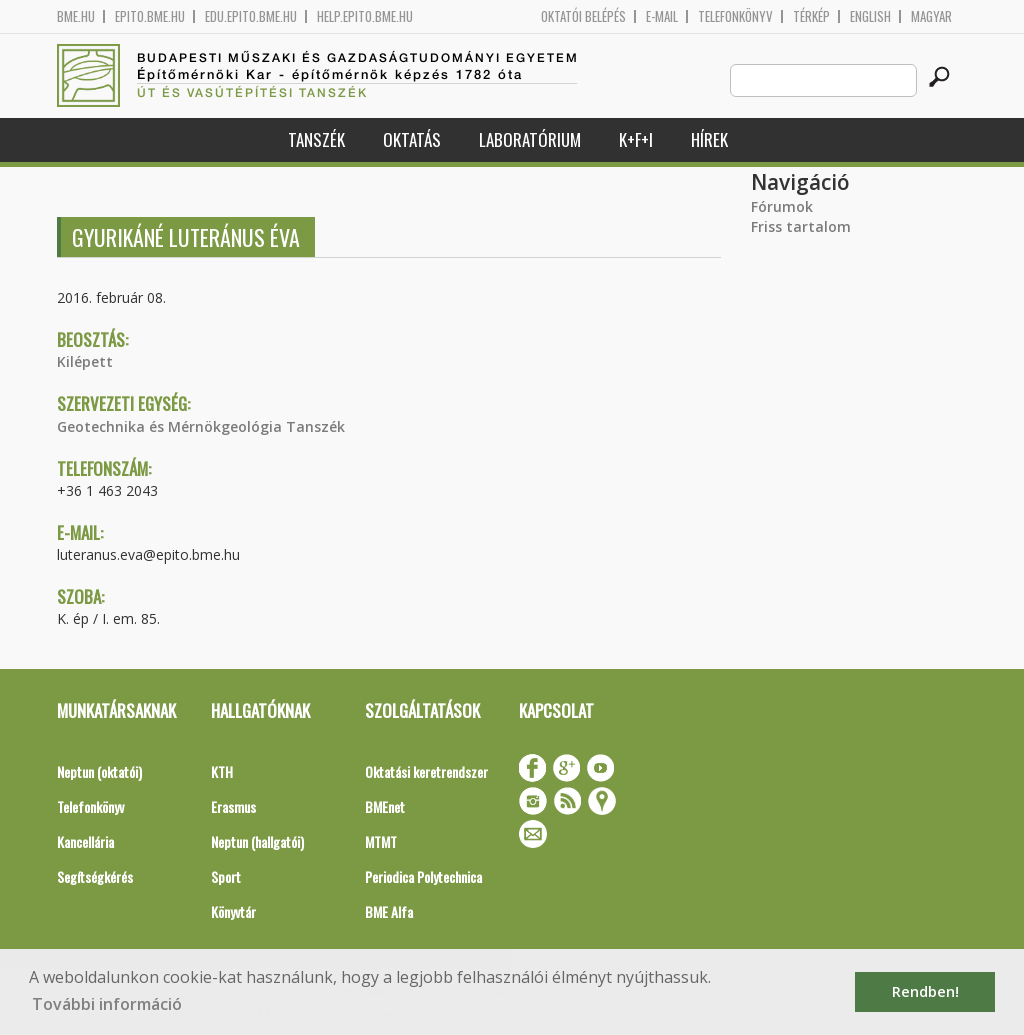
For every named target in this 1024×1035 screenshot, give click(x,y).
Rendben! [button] (925, 991)
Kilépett (85, 361)
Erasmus (233, 806)
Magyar (931, 16)
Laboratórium (530, 139)
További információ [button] (107, 1004)
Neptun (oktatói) (99, 771)
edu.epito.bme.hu (251, 16)
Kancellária (85, 841)
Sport (226, 876)
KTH (222, 771)
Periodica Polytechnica (423, 876)
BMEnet (385, 806)
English (870, 16)
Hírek (709, 139)
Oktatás (412, 139)
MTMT (381, 841)
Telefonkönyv (735, 16)
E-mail (662, 16)
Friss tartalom (801, 226)
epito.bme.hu (150, 16)
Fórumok (782, 206)
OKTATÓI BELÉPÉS (583, 16)
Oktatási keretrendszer (426, 771)
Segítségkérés (95, 876)
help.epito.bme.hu (365, 16)
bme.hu (76, 16)
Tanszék (316, 139)
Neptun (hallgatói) (257, 841)
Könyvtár (233, 911)
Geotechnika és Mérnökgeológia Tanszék (201, 426)
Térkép (811, 16)
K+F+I (636, 139)
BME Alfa (389, 911)
